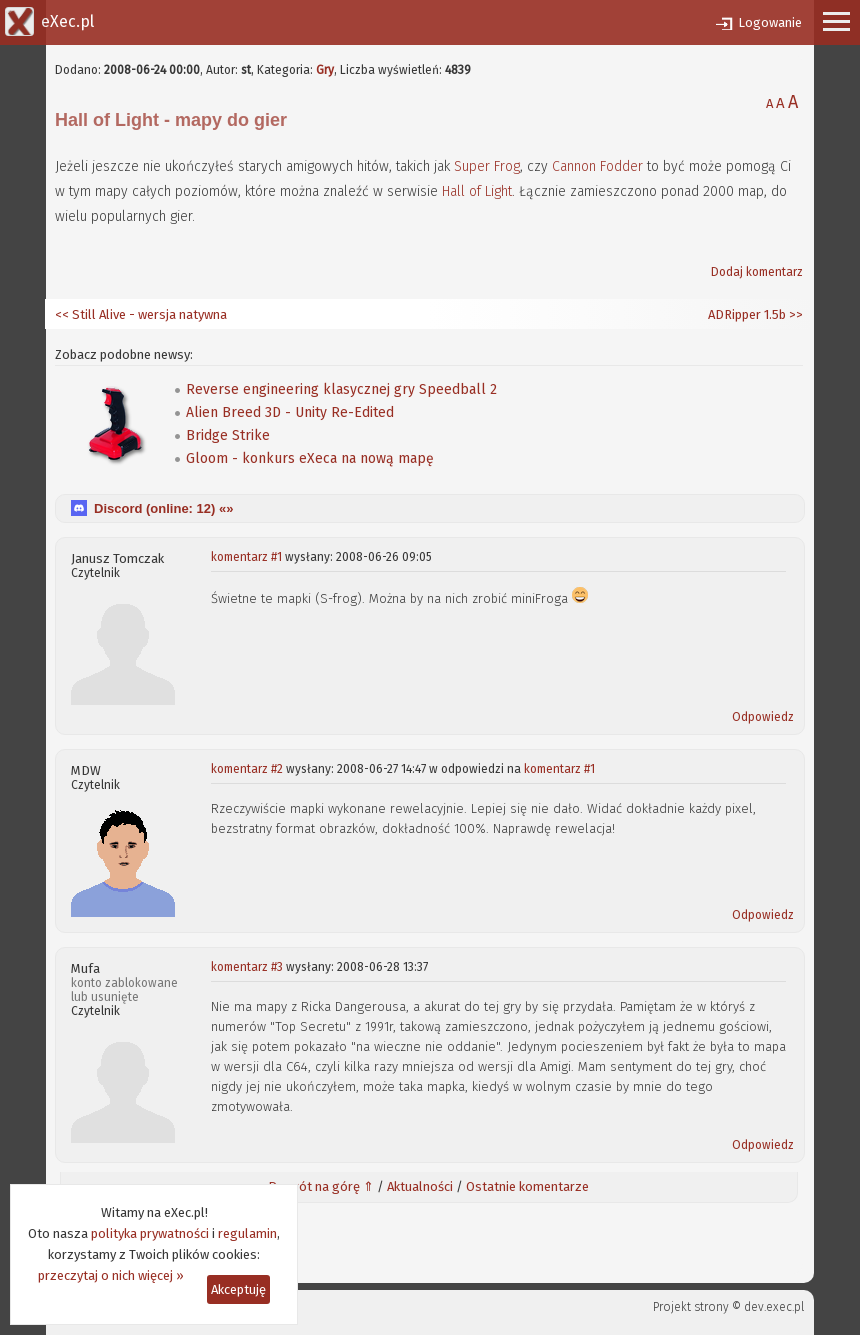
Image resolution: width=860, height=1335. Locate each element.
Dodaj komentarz (757, 272)
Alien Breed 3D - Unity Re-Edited (290, 412)
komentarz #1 (246, 557)
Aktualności (420, 1186)
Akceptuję (238, 1289)
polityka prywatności (150, 1233)
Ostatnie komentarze (527, 1186)
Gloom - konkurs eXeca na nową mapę (310, 458)
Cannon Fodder (597, 166)
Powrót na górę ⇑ (321, 1186)
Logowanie (770, 22)
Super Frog (487, 166)
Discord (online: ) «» (163, 508)
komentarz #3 (247, 967)
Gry (325, 70)
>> (794, 314)
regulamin (247, 1233)
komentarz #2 (247, 769)
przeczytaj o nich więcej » (111, 1275)
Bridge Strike (228, 435)
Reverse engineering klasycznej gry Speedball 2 (341, 389)
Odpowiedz (763, 717)
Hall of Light (477, 191)
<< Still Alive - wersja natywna (141, 314)
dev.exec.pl (774, 1307)
